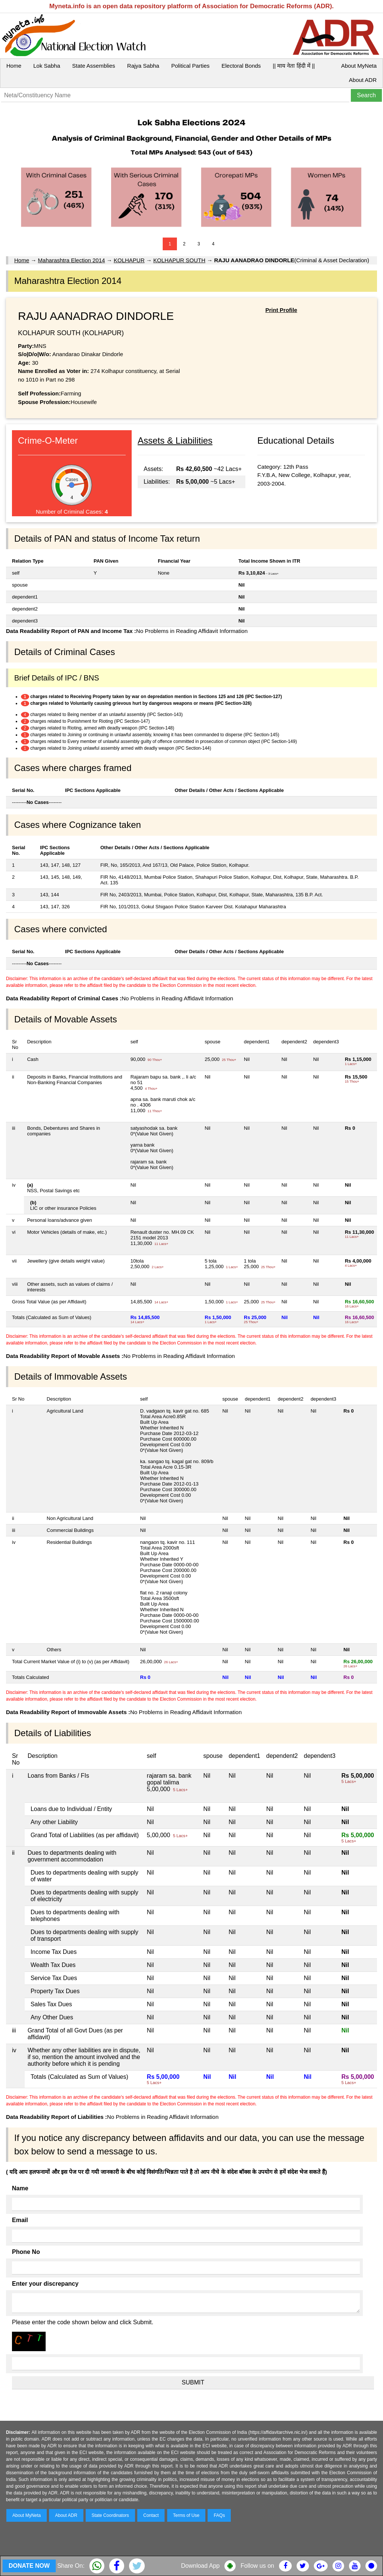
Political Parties (190, 65)
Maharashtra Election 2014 (71, 260)
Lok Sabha (46, 65)
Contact (151, 2515)
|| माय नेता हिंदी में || (294, 65)
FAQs (219, 2515)
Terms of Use (186, 2515)
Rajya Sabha (143, 65)
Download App (200, 2566)
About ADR (363, 80)
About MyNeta (359, 65)
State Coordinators (110, 2515)
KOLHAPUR (129, 260)
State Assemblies (93, 65)
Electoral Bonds (241, 65)
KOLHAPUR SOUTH (179, 260)
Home (13, 65)
